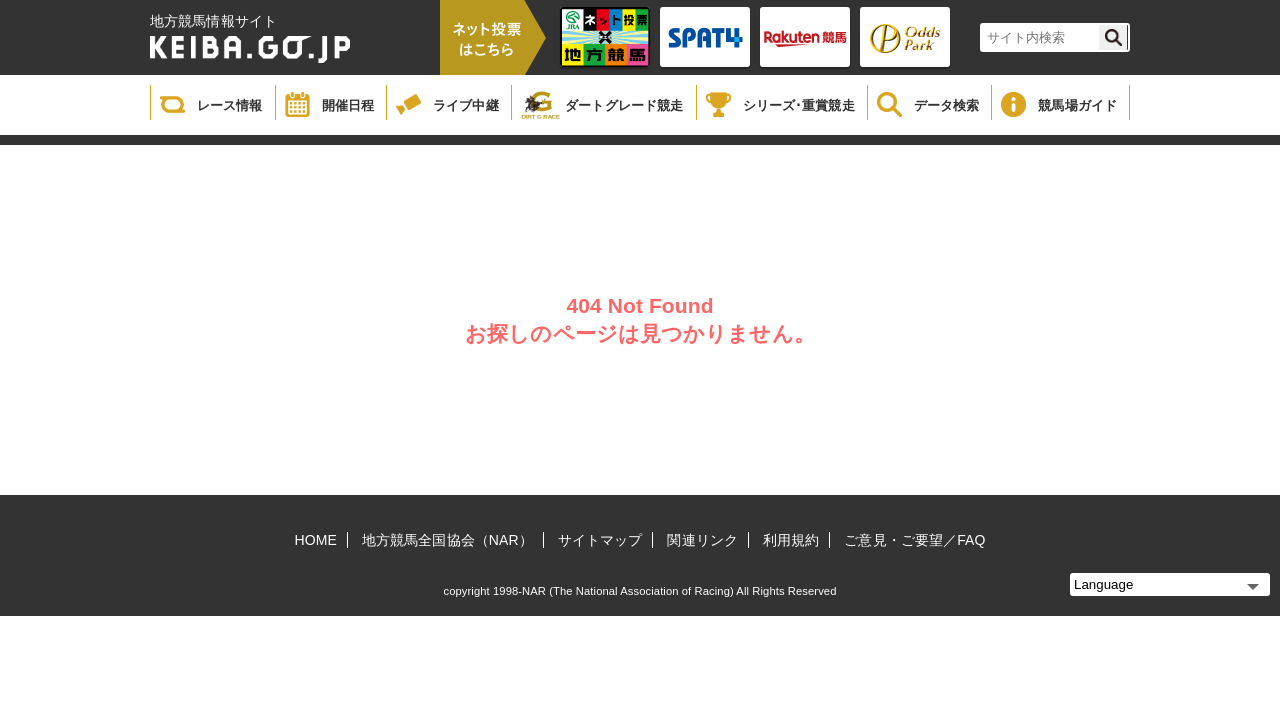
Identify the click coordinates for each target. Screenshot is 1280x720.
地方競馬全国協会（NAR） (447, 540)
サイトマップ (600, 540)
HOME (316, 540)
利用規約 (791, 540)
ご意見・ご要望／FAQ (914, 540)
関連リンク (702, 540)
